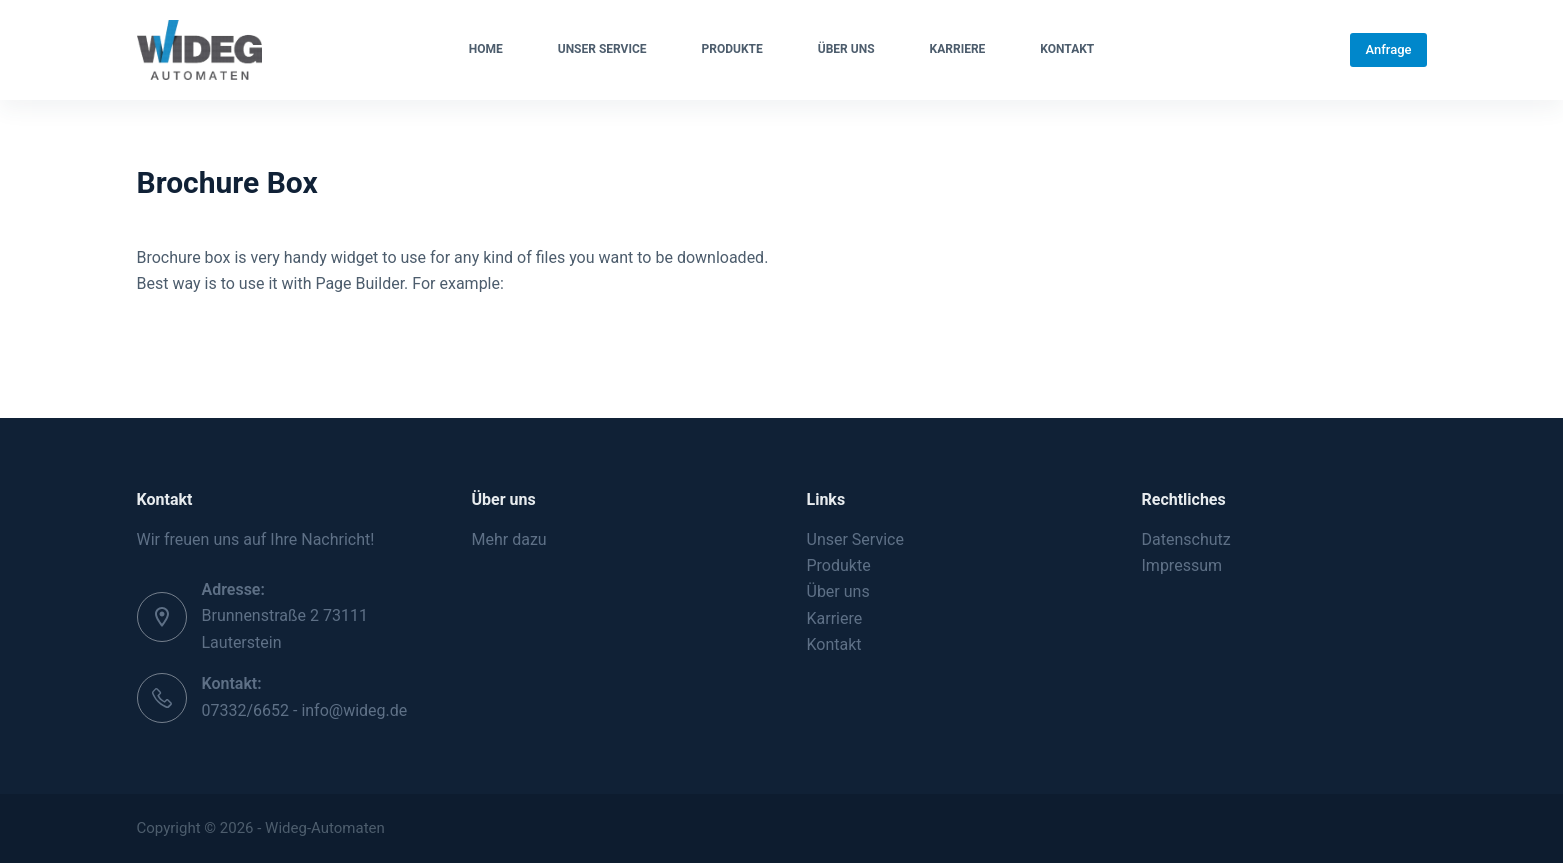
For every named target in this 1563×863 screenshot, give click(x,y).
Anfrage (1388, 49)
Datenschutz (1186, 539)
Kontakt (1067, 49)
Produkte (732, 49)
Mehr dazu (509, 539)
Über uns (846, 49)
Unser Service (602, 49)
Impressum (1182, 565)
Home (486, 49)
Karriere (958, 49)
